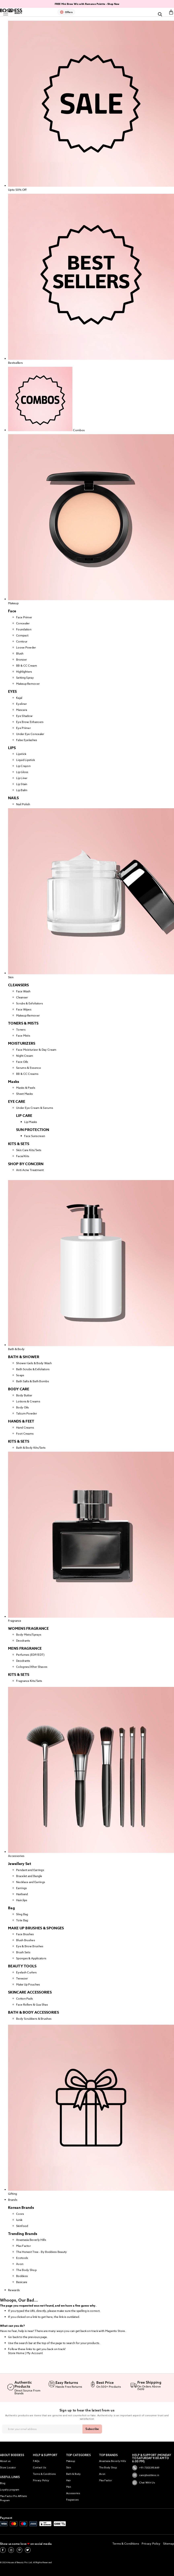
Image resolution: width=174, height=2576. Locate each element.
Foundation (23, 629)
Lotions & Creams (28, 1401)
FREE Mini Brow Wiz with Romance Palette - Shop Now (87, 4)
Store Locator (8, 2467)
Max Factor (23, 2246)
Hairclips (21, 1900)
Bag (11, 1908)
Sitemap (168, 2543)
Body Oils (22, 1407)
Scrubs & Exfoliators (29, 1003)
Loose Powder (26, 647)
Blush (20, 653)
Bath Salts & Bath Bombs (32, 1381)
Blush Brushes (25, 1940)
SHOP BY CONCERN (26, 1164)
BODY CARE (18, 1389)
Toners (21, 1029)
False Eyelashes (26, 740)
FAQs (36, 2461)
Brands (12, 2200)
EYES (12, 691)
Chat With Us (143, 2482)
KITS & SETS (18, 1143)
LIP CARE (24, 1115)
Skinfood (22, 2226)
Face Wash (23, 991)
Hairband (22, 1894)
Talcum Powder (26, 1413)
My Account (35, 2353)
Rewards (14, 2290)
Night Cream (24, 1056)
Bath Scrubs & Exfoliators (33, 1369)
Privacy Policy (41, 2480)
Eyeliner (21, 704)
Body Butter (24, 1395)
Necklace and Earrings (30, 1882)
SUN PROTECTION (32, 1129)
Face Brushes (25, 1934)
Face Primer (24, 617)
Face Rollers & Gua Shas (32, 2004)
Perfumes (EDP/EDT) (30, 1655)
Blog (2, 2483)
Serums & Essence (28, 1068)
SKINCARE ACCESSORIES (30, 1992)
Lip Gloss (22, 772)
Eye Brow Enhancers (29, 722)
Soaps (20, 1375)
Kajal (19, 698)
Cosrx (20, 2214)
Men (68, 2486)
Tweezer (22, 1978)
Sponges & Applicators (31, 1958)
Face (12, 611)
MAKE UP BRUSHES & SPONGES (36, 1928)
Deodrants (23, 1640)
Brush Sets (23, 1952)
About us (5, 2461)
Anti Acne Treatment (30, 1170)
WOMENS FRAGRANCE (28, 1628)
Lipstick (21, 754)
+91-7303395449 (145, 2467)
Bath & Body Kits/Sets (30, 1447)
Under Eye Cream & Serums (34, 1108)
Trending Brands (22, 2233)
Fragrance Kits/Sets (29, 1681)
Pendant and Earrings (30, 1870)
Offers (69, 12)
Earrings (21, 1888)
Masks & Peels (25, 1088)
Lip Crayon (23, 766)
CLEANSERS (18, 985)
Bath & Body (73, 2474)
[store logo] (11, 11)
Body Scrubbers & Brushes (33, 2018)
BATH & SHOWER (23, 1357)
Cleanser (22, 997)
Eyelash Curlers (26, 1972)
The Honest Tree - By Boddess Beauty (41, 2252)
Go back (13, 2337)
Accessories (73, 2493)
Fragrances (72, 2499)
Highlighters (24, 671)
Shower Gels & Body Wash (34, 1363)
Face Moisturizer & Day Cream (36, 1049)
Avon (19, 2264)
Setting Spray (25, 677)
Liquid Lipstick (25, 760)
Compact (22, 635)
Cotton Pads (24, 1998)
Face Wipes (23, 1009)
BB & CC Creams (27, 1074)
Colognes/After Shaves (31, 1667)
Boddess (22, 2276)
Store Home (16, 2353)
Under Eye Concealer (30, 734)
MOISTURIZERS (21, 1043)
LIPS (12, 747)
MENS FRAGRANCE (25, 1648)
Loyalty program (9, 2489)
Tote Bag (22, 1920)
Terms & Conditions (44, 2474)
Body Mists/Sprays (28, 1634)
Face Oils (22, 1062)
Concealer (23, 623)
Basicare (21, 2282)
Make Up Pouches (28, 1984)
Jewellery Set (19, 1863)
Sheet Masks (24, 1094)
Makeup (70, 2461)
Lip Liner (22, 778)
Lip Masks (30, 1122)
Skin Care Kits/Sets (28, 1150)
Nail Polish (23, 804)
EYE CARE (16, 1101)
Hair (68, 2480)
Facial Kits (22, 1156)
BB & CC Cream (26, 665)
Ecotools (22, 2258)
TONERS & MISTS (23, 1023)
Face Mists (23, 1035)
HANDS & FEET (21, 1421)
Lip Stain (21, 784)
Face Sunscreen (34, 1136)
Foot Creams (25, 1433)
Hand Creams (25, 1427)
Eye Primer (23, 728)
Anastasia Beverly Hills (31, 2240)
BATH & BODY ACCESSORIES (33, 2012)
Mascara (21, 710)
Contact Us (39, 2467)
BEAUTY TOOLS (22, 1966)
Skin (68, 2467)
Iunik (19, 2220)
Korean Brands (21, 2207)
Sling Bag (22, 1914)
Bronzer (21, 659)
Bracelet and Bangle (29, 1876)
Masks (13, 1081)
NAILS (13, 798)
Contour (21, 641)
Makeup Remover (28, 683)
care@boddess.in (145, 2475)
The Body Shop (26, 2270)
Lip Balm (21, 790)
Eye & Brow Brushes (29, 1946)
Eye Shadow (24, 716)
